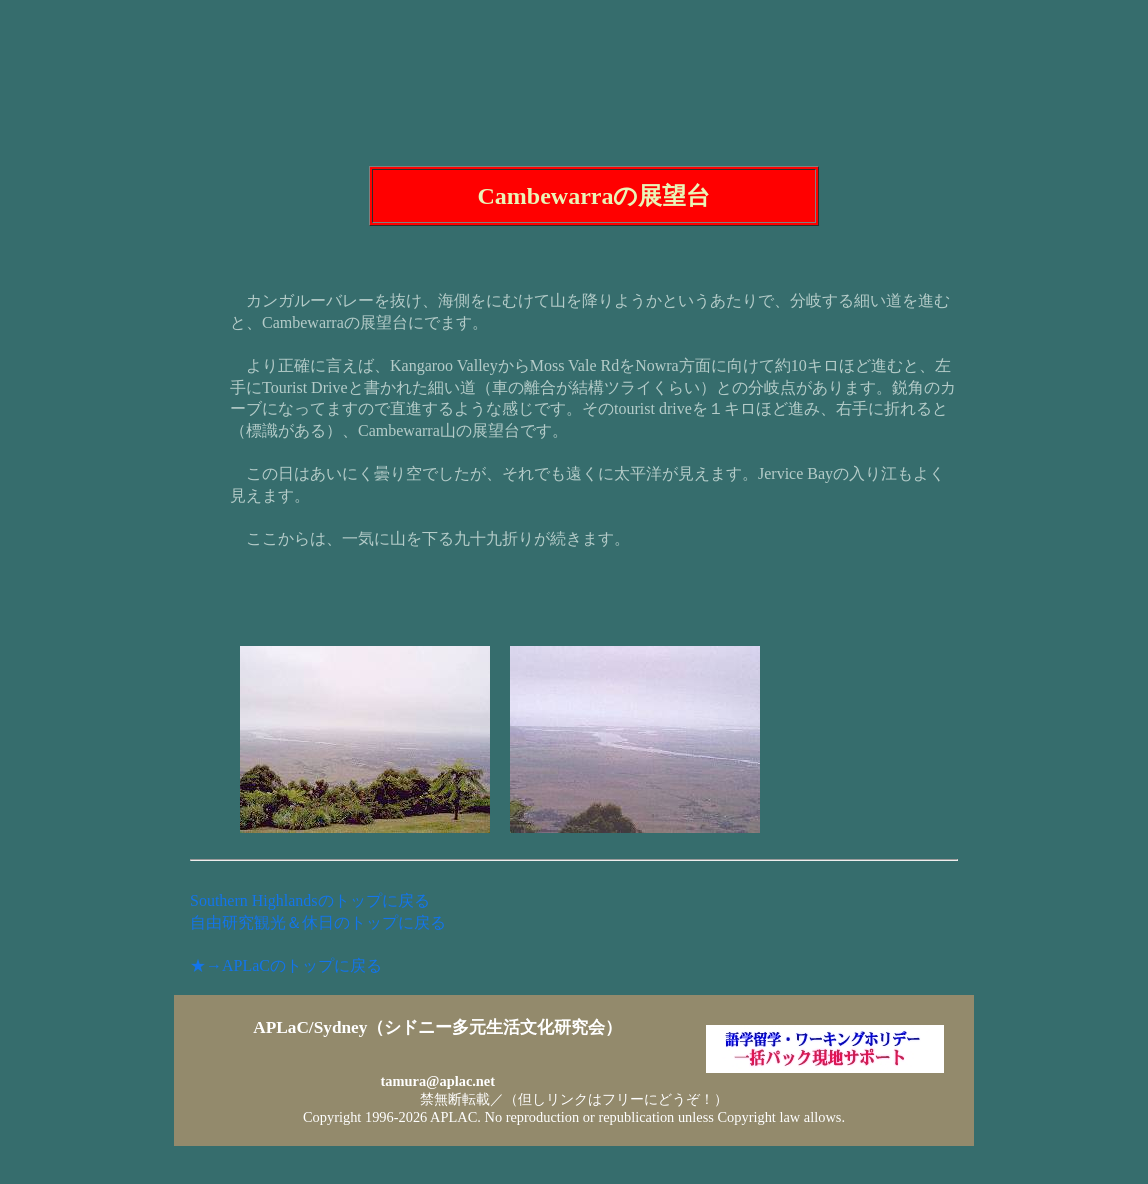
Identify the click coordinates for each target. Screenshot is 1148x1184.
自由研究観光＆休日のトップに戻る (318, 922)
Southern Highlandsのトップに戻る (310, 900)
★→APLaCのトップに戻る (286, 965)
